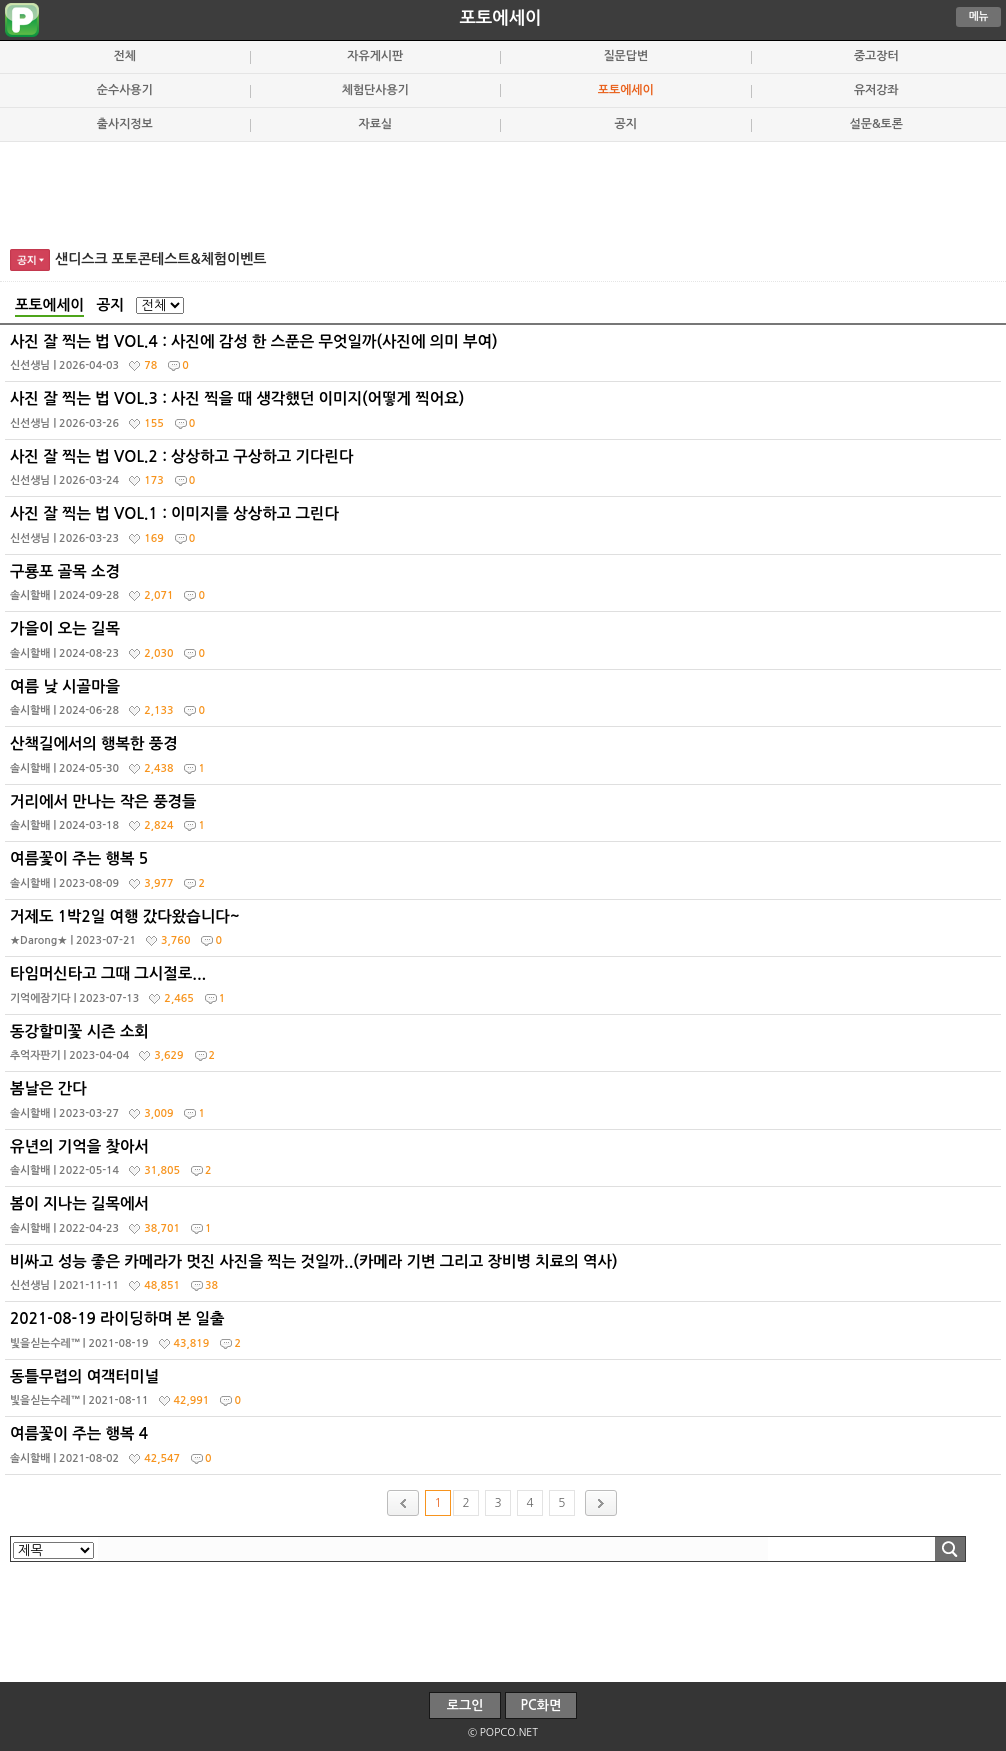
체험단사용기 (375, 90)
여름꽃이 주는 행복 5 (505, 875)
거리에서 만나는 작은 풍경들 (505, 818)
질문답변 (625, 56)
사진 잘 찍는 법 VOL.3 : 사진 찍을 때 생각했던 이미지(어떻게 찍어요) (505, 415)
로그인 (465, 1705)
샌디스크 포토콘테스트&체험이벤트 (161, 259)
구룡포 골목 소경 (505, 588)
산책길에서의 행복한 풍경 (505, 760)
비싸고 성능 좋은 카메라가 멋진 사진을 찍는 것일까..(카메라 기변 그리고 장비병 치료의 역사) (505, 1278)
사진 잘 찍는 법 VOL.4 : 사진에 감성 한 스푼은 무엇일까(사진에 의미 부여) (505, 358)
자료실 (375, 124)
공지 (626, 124)
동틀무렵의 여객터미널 (505, 1393)
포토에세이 (500, 18)
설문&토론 (876, 124)
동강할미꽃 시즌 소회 (505, 1048)
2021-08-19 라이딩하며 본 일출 (505, 1335)
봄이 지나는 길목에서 (505, 1220)
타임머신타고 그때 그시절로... (505, 990)
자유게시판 (375, 56)
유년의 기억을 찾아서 (505, 1163)
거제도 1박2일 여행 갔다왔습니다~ (505, 933)
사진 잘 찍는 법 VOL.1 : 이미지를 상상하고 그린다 (505, 530)
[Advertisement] (503, 192)
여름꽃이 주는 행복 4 (505, 1450)
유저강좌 (876, 90)
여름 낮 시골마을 (505, 703)
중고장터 (876, 56)
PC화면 (541, 1705)
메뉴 (979, 16)
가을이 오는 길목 (505, 645)
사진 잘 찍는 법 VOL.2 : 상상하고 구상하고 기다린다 (505, 473)
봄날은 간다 (505, 1105)
